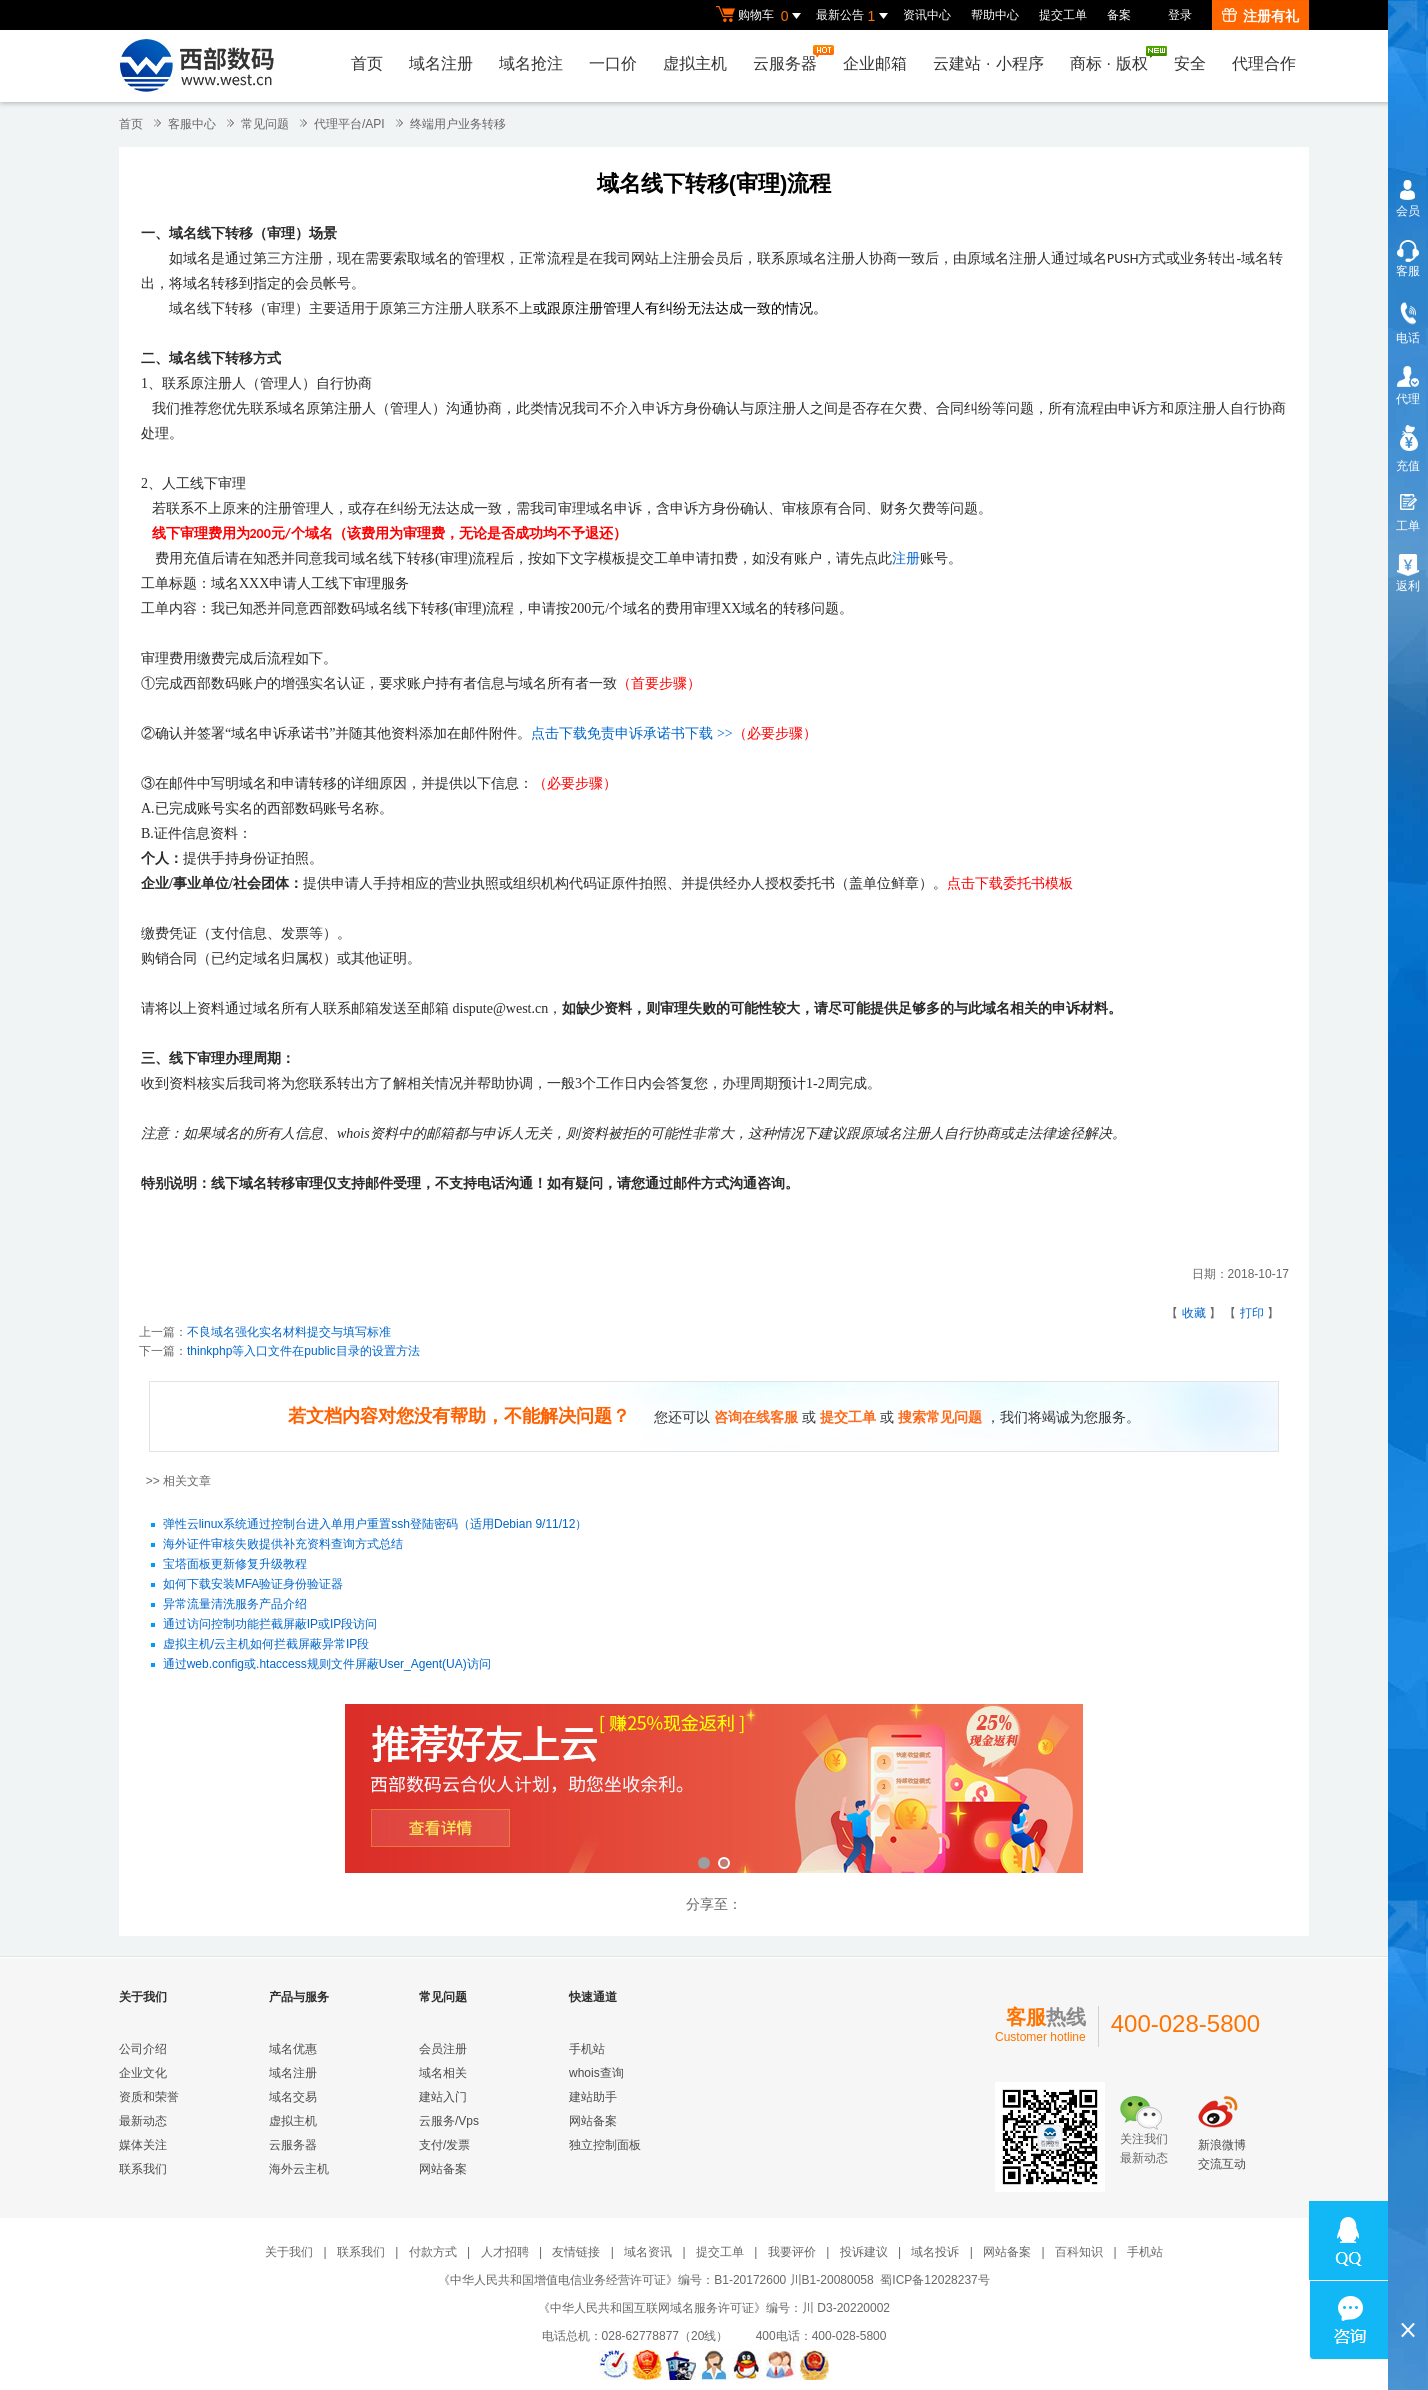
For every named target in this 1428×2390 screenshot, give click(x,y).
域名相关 (443, 2073)
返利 (1408, 586)
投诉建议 (864, 2252)
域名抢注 (531, 63)
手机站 (587, 2049)
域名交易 (293, 2097)
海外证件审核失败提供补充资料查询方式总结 (283, 1545)
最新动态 (143, 2121)
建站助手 (593, 2097)
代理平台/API (349, 124)
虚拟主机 (695, 63)
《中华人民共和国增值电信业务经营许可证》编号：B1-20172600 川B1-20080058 (655, 2280)
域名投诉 (935, 2252)
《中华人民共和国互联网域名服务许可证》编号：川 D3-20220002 (714, 2308)
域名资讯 (648, 2252)
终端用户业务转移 (458, 124)
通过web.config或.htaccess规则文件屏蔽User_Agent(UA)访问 (327, 1665)
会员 (1408, 211)
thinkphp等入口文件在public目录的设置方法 (303, 1351)
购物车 (761, 16)
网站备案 (443, 2169)
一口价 (613, 63)
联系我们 (143, 2169)
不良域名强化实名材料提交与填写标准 (289, 1332)
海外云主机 (299, 2169)
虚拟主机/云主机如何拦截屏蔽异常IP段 (266, 1645)
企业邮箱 (875, 63)
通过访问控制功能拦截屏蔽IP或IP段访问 (270, 1625)
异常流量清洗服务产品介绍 (235, 1605)
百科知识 (1079, 2252)
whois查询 (596, 2073)
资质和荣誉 (149, 2097)
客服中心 (192, 124)
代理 (1408, 399)
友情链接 (576, 2252)
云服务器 (790, 58)
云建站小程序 (988, 63)
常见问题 (265, 124)
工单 (1408, 526)
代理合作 (1264, 63)
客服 (1408, 271)
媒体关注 (143, 2145)
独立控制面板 (605, 2145)
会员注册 (443, 2049)
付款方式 (433, 2252)
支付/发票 (444, 2145)
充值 (1408, 466)
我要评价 (792, 2252)
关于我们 (289, 2252)
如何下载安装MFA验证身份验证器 (253, 1585)
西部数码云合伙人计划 (714, 1790)
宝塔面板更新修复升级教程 (235, 1565)
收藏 (1194, 1313)
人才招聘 (505, 2252)
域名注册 (441, 63)
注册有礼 (1260, 16)
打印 (1252, 1313)
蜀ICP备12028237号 (934, 2280)
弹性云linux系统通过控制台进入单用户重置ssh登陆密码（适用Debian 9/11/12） (375, 1525)
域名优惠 (293, 2049)
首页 (367, 63)
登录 (1180, 15)
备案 (1119, 15)
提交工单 (1063, 15)
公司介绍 (143, 2049)
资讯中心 (927, 15)
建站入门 (443, 2097)
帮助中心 (995, 15)
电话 (1408, 338)
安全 (1190, 63)
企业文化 (143, 2073)
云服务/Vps (449, 2121)
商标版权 (1114, 59)
